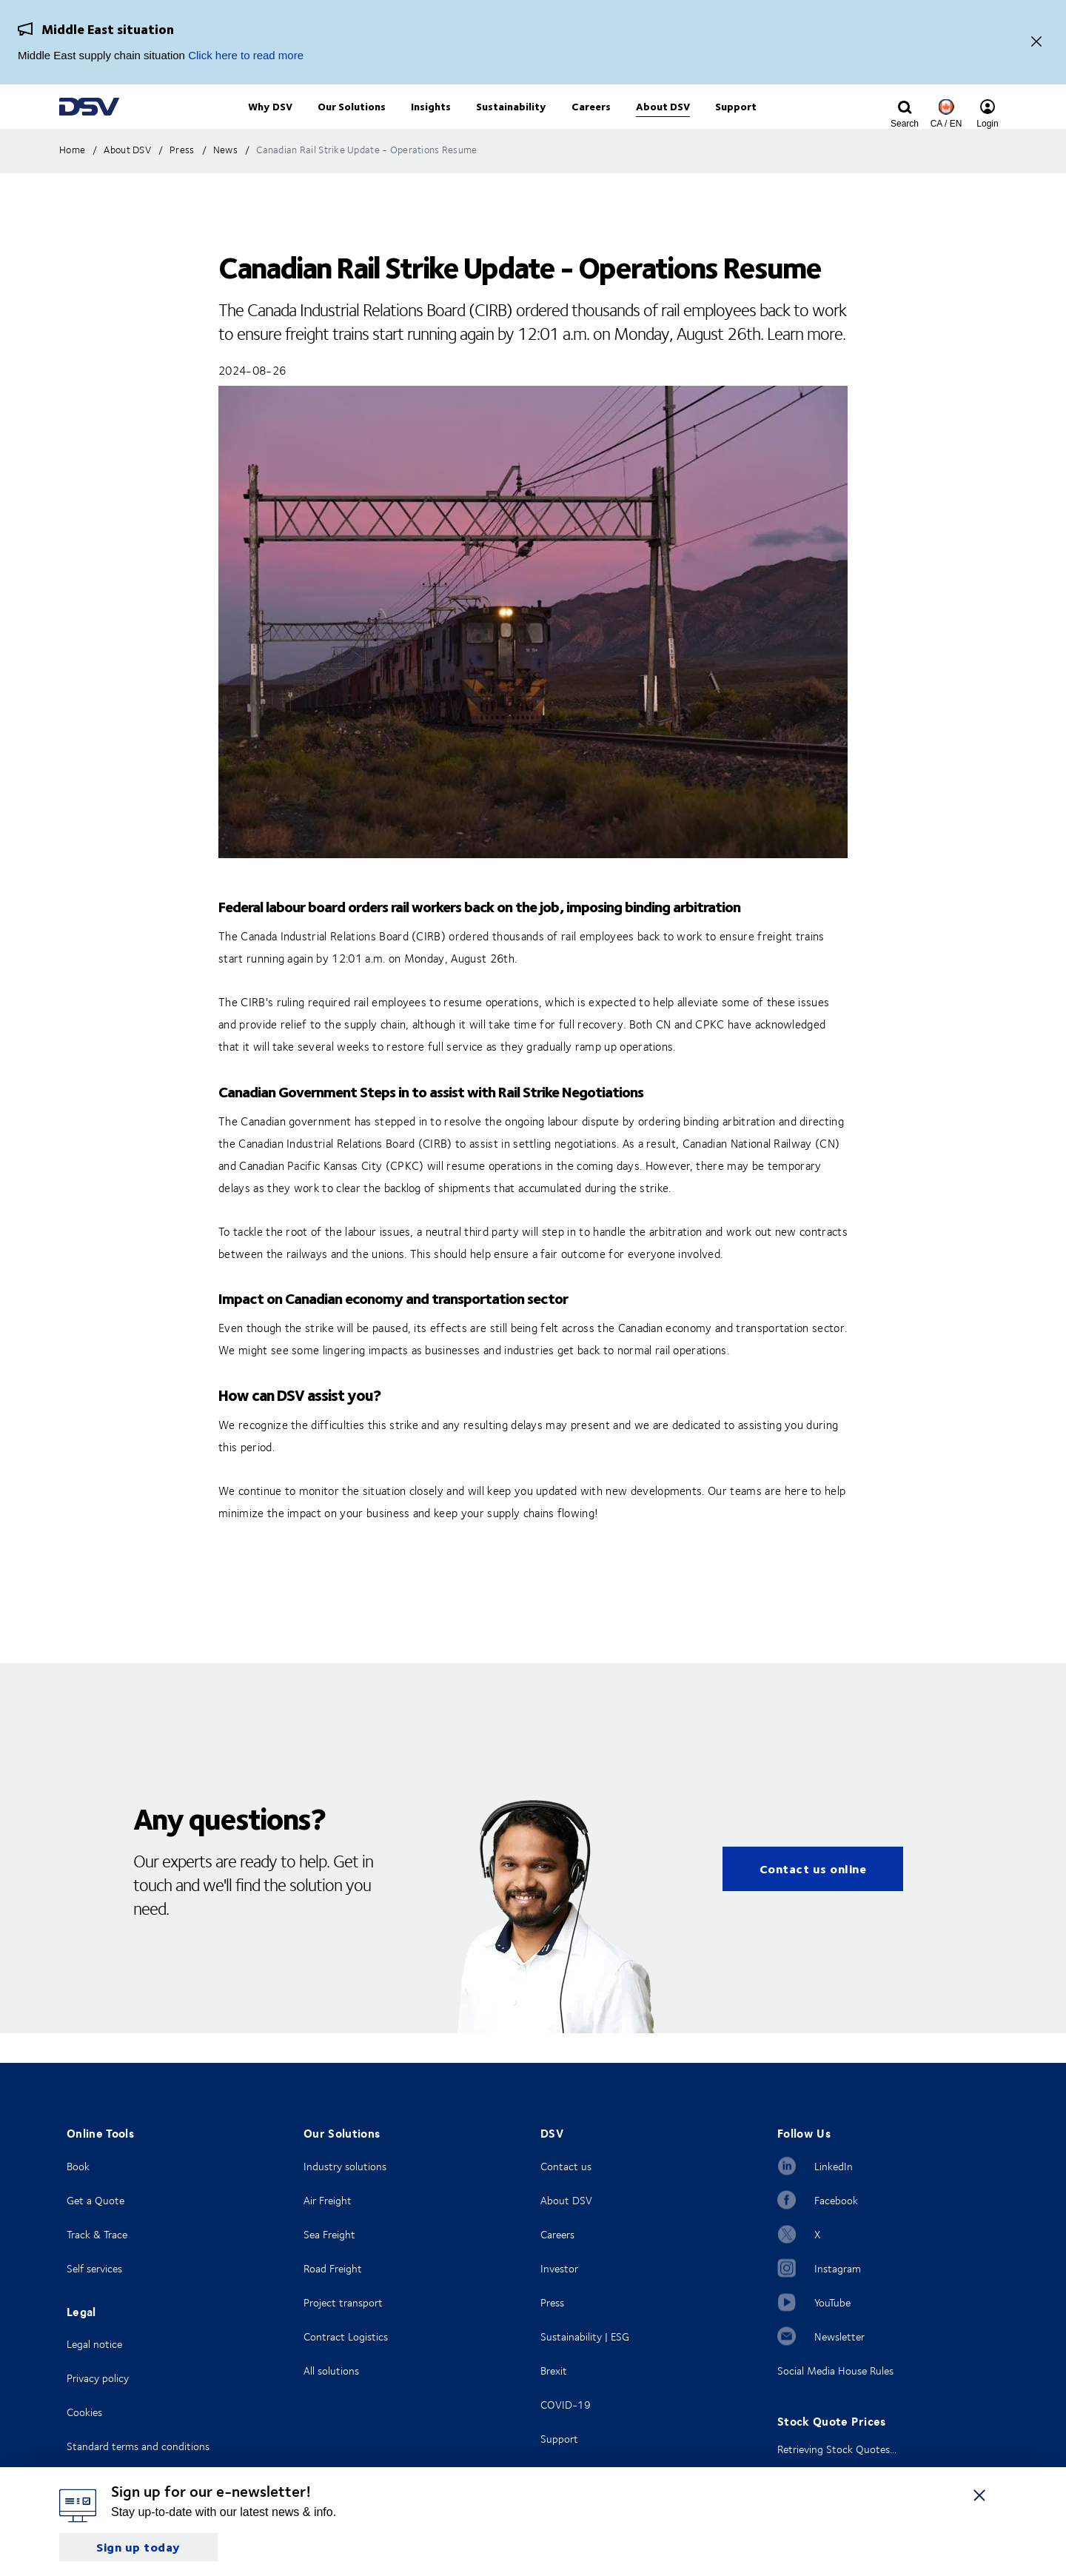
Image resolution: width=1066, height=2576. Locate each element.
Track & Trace (97, 2234)
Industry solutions (345, 2166)
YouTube (832, 2302)
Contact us (565, 2166)
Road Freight (333, 2268)
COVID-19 (565, 2404)
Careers (557, 2234)
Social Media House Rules (835, 2370)
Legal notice (94, 2344)
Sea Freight (329, 2234)
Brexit (553, 2370)
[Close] (1036, 43)
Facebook (836, 2200)
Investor (559, 2268)
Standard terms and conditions (138, 2446)
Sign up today (138, 2546)
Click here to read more (246, 55)
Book (78, 2166)
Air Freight (328, 2200)
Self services (94, 2268)
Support (559, 2438)
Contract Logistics (346, 2336)
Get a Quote (95, 2200)
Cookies (84, 2412)
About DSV (566, 2200)
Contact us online (813, 1899)
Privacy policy (98, 2378)
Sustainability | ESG (584, 2336)
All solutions (331, 2370)
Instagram (837, 2268)
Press (552, 2302)
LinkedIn (833, 2166)
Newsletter (839, 2336)
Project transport (343, 2302)
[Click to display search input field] (904, 123)
